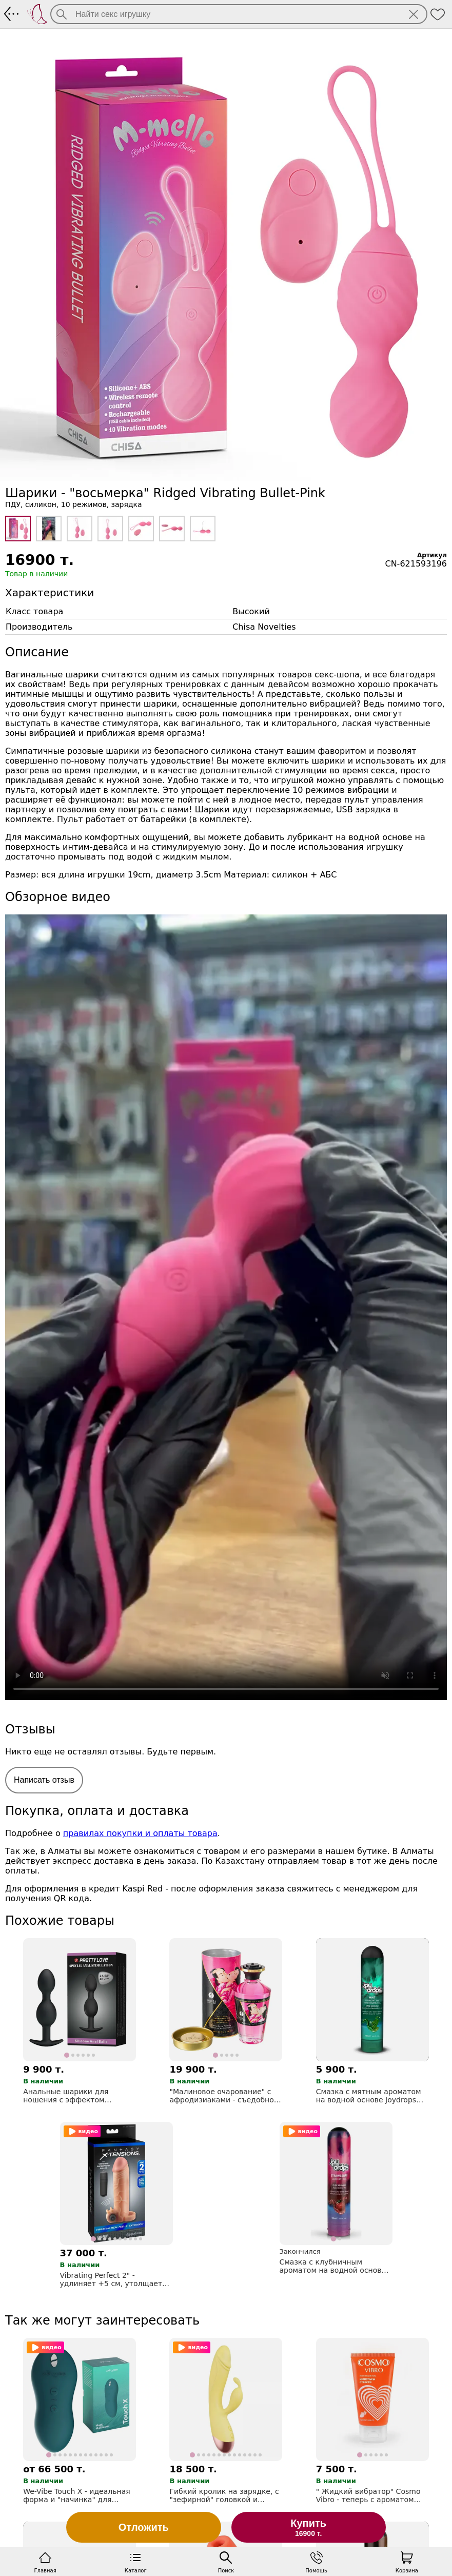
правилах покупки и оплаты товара (140, 1833)
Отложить (144, 2527)
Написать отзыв (44, 1779)
